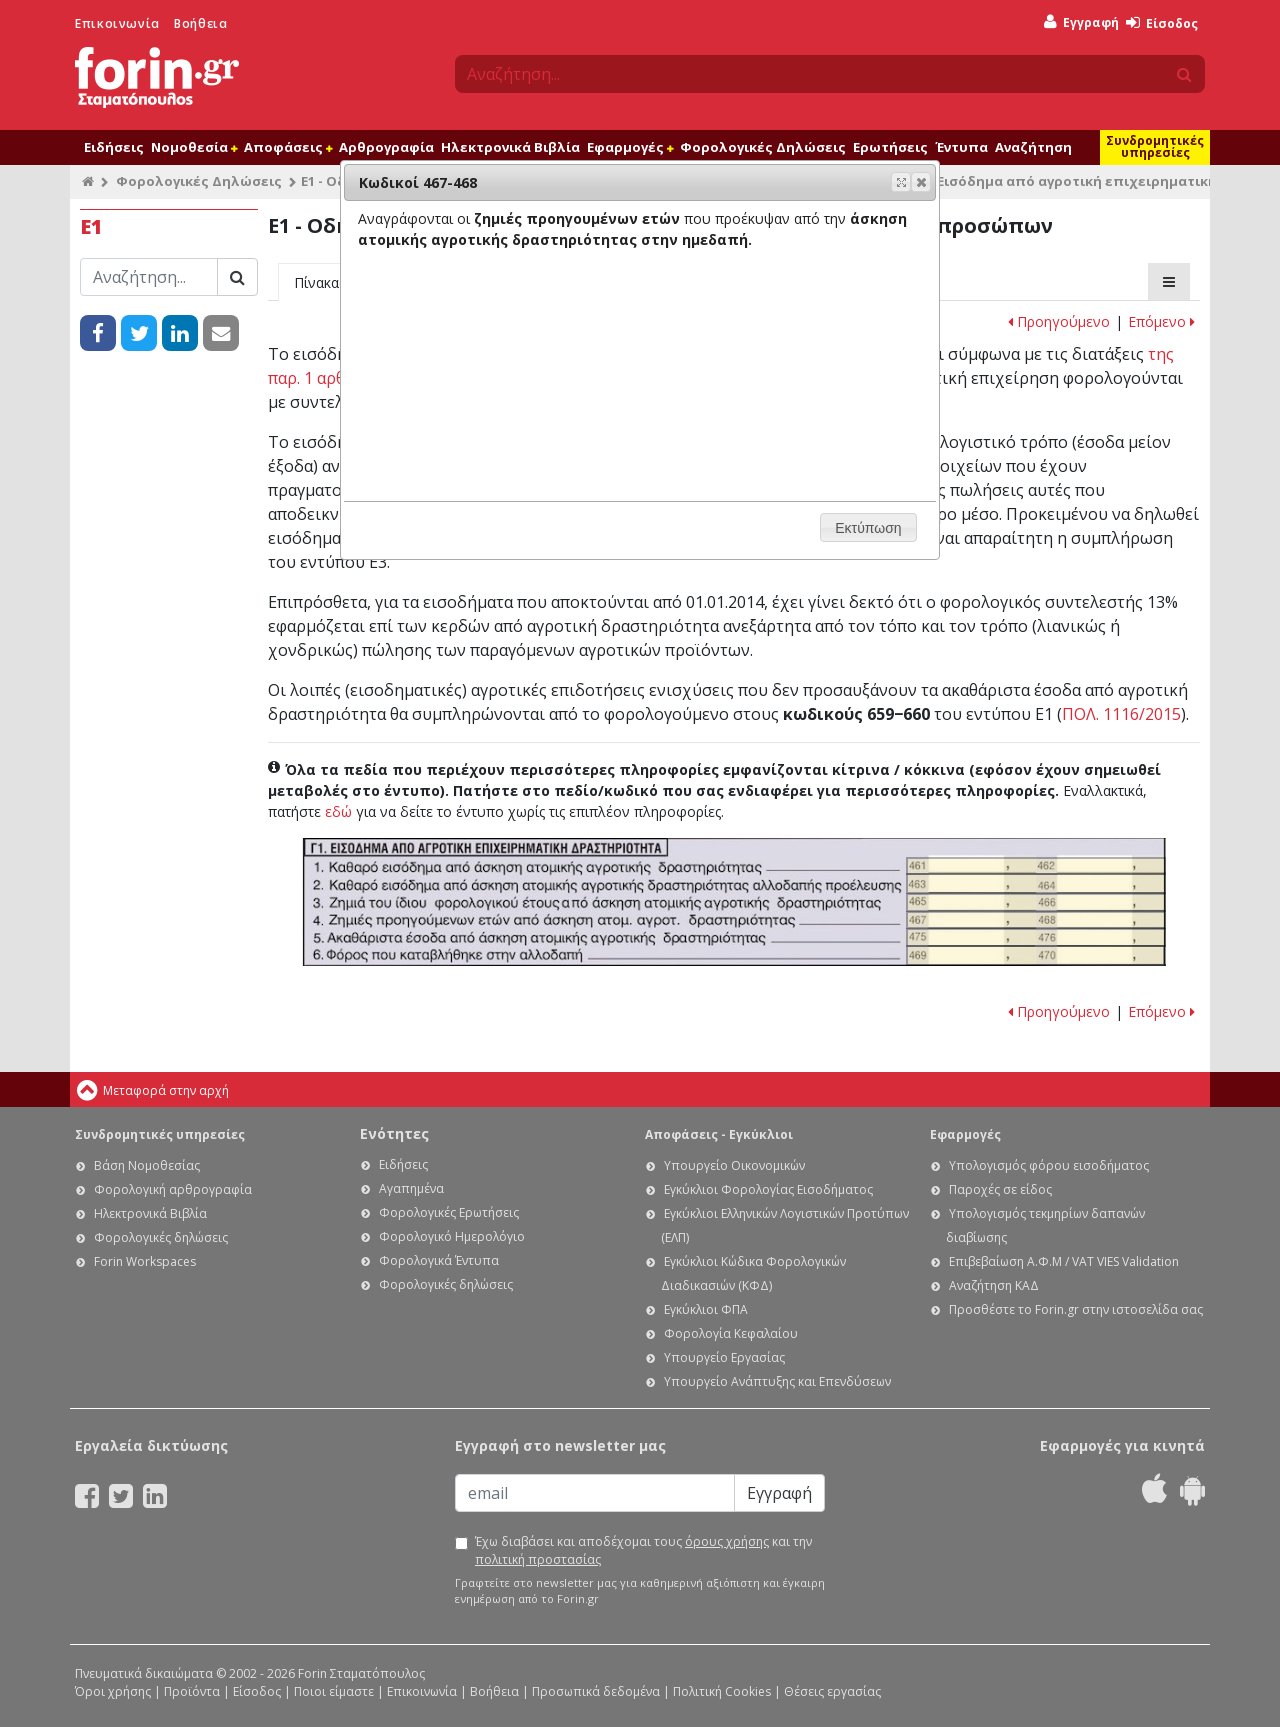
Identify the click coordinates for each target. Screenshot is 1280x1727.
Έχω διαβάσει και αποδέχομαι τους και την (643, 1550)
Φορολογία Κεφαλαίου (731, 1333)
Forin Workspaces (145, 1261)
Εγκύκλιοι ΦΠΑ (706, 1309)
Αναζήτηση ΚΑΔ (994, 1285)
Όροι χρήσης (113, 1691)
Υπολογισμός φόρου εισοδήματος (1049, 1165)
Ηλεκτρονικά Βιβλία (510, 147)
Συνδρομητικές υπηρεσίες (1155, 146)
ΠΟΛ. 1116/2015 (1121, 714)
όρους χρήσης (727, 1541)
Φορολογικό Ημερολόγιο (452, 1236)
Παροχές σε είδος (1000, 1189)
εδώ (338, 811)
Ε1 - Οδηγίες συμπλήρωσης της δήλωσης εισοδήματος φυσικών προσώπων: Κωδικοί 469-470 (1035, 955)
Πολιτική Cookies (722, 1691)
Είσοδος (1162, 23)
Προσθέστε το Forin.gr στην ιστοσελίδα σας (1076, 1309)
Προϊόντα (192, 1691)
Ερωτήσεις (890, 147)
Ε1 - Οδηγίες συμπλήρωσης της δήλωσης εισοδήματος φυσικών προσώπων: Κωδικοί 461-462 (1036, 866)
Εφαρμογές (630, 147)
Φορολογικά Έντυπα (439, 1260)
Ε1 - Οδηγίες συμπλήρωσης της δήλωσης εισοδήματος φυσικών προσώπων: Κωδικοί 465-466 (1036, 902)
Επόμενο (1161, 321)
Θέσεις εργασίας (832, 1691)
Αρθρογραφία (386, 147)
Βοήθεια (200, 23)
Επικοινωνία (117, 23)
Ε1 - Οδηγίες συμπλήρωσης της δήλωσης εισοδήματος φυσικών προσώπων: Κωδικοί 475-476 (1036, 937)
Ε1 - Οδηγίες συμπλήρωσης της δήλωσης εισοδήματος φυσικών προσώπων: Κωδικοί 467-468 (1036, 920)
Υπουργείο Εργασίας (724, 1357)
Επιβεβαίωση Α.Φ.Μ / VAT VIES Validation (1064, 1261)
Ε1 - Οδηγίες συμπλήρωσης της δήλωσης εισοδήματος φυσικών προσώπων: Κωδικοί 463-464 (1036, 883)
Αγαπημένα (411, 1188)
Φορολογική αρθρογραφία (173, 1189)
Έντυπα (961, 147)
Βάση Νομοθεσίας (147, 1165)
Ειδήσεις (114, 147)
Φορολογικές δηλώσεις (161, 1237)
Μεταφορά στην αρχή (166, 1090)
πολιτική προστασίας (538, 1559)
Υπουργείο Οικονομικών (734, 1165)
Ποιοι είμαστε (334, 1691)
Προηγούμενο (1059, 321)
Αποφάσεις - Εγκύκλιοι (719, 1134)
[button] (921, 182)
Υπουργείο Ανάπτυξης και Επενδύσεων (777, 1381)
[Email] (595, 1493)
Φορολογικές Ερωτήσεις (449, 1212)
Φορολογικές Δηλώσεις (763, 147)
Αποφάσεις (288, 147)
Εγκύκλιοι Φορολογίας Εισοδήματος (768, 1189)
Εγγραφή (1081, 22)
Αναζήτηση (1033, 147)
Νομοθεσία (194, 147)
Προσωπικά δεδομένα (596, 1691)
